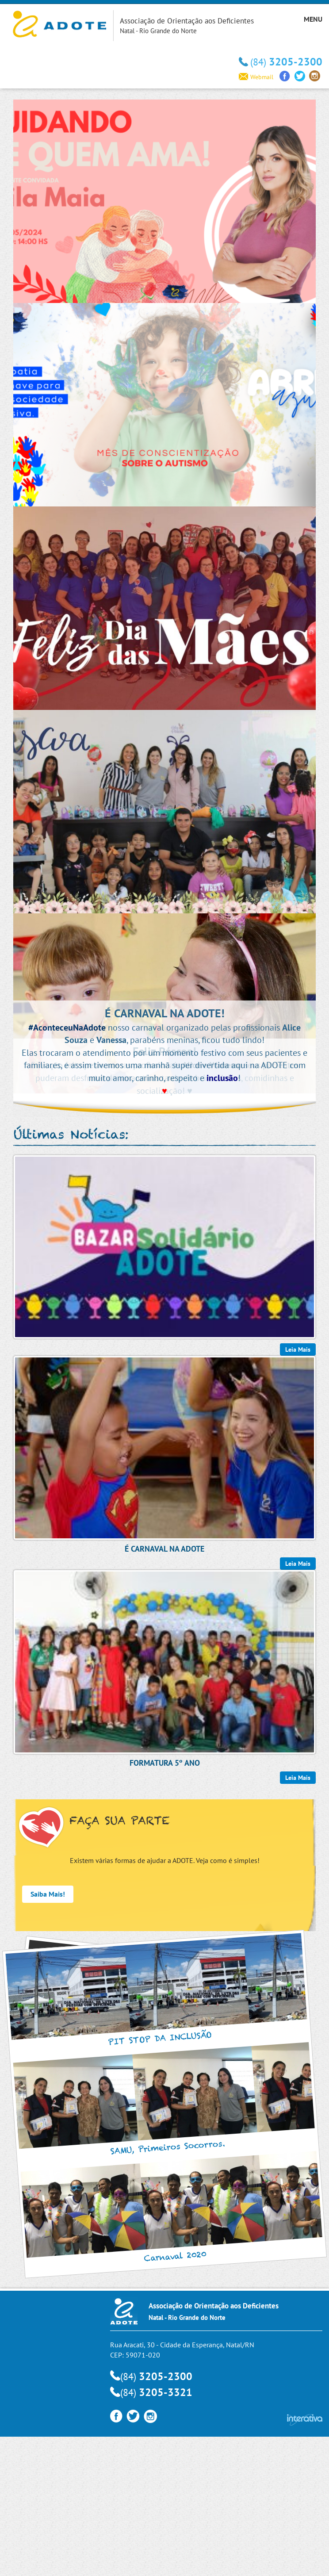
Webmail (256, 77)
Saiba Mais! (48, 1894)
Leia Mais (297, 1778)
